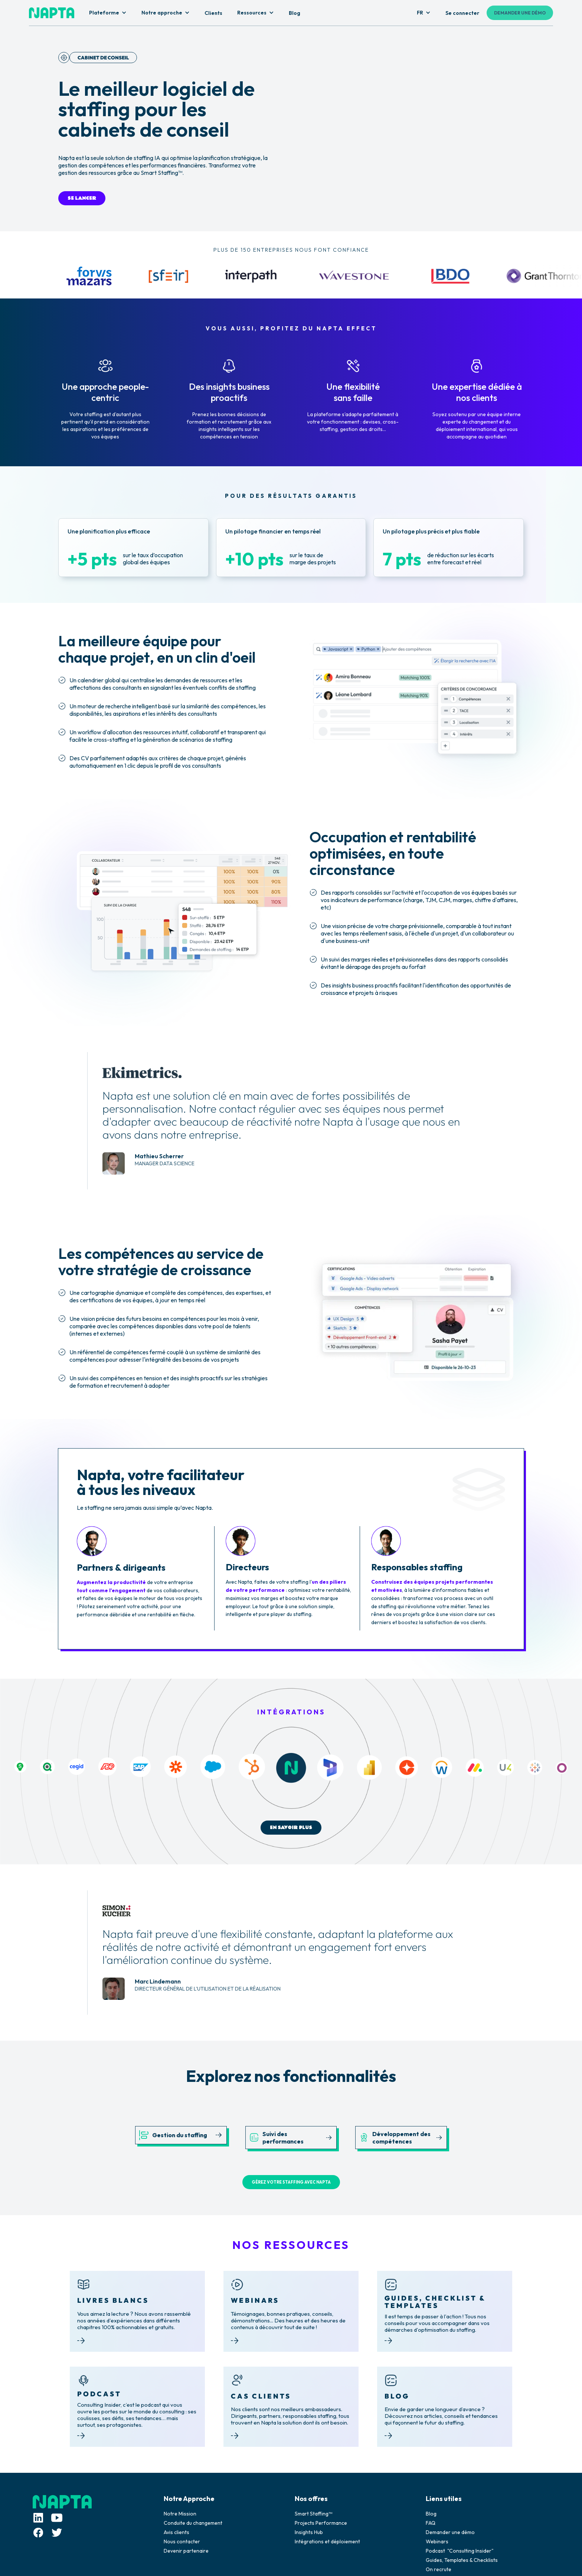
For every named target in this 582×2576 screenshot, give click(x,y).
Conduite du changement (193, 2523)
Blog (431, 2513)
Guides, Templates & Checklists (462, 2560)
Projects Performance (321, 2523)
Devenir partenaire (186, 2550)
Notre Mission (180, 2513)
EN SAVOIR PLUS (291, 1827)
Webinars (437, 2541)
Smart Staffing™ (313, 2513)
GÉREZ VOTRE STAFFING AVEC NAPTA (291, 2182)
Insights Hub (309, 2532)
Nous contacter (182, 2541)
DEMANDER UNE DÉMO (520, 13)
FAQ (430, 2523)
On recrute (438, 2569)
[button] (108, 13)
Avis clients (176, 2532)
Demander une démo (450, 2532)
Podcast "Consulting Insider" (460, 2550)
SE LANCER (82, 198)
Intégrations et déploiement (327, 2541)
